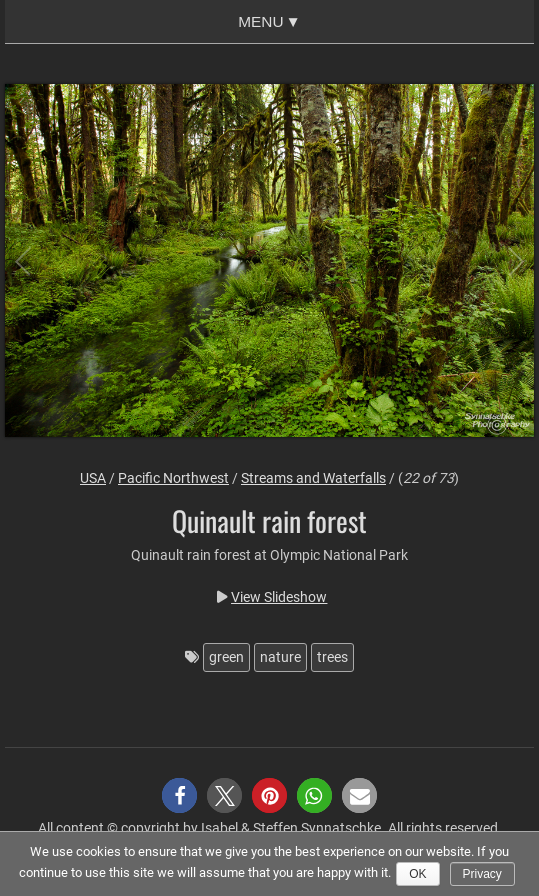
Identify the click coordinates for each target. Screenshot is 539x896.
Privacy (482, 874)
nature (280, 657)
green (226, 657)
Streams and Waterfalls (313, 478)
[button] (179, 795)
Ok (417, 874)
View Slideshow (279, 597)
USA (93, 478)
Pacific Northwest (173, 478)
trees (332, 657)
